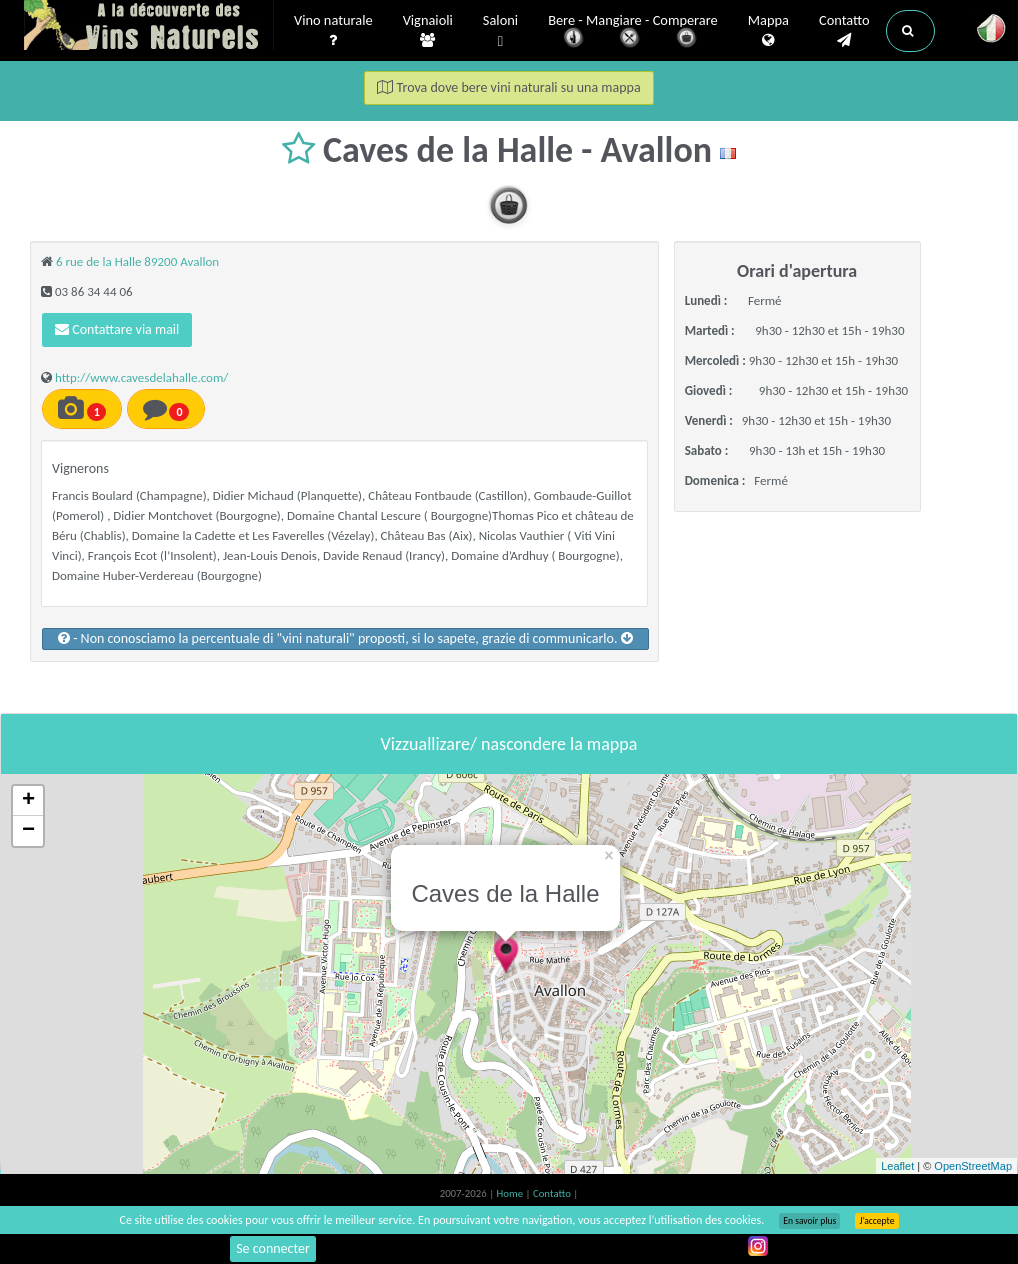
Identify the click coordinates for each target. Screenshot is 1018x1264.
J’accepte (876, 1221)
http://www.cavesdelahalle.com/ (141, 377)
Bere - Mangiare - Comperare (633, 32)
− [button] (28, 831)
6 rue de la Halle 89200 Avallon (137, 261)
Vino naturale (333, 31)
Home (511, 1193)
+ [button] (28, 801)
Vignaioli (428, 31)
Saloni (500, 31)
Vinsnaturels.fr (149, 27)
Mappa (768, 31)
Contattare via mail (117, 329)
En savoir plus (809, 1221)
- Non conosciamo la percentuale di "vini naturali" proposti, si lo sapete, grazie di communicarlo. (345, 638)
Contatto (844, 31)
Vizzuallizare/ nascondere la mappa (509, 744)
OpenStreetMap (973, 1166)
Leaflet (897, 1166)
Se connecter (273, 1248)
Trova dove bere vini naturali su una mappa (508, 87)
